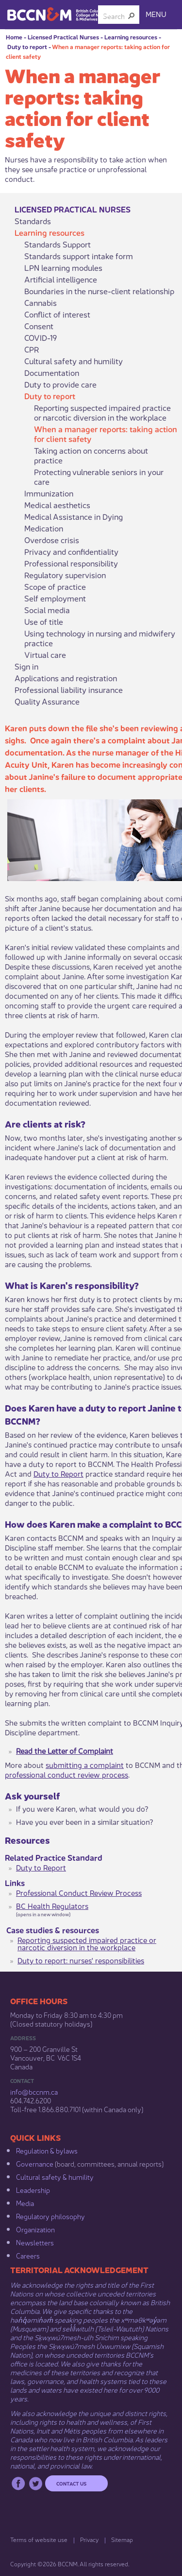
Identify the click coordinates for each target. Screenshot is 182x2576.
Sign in (26, 666)
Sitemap (122, 2539)
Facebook (18, 2483)
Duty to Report (58, 1473)
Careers (28, 2255)
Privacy (89, 2539)
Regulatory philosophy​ (50, 2215)
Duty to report (27, 46)
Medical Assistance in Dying (73, 516)
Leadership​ (33, 2189)
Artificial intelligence (60, 279)
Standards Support (57, 244)
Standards (33, 221)
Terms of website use (38, 2539)
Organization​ (35, 2228)
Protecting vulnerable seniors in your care (98, 476)
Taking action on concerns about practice (91, 455)
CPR (31, 349)
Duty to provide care (60, 384)
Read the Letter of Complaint (64, 1750)
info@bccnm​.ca (34, 2091)
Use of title (43, 621)
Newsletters (35, 2242)
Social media (47, 610)
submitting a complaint (85, 1764)
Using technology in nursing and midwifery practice (99, 638)
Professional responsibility (71, 563)
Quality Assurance (47, 701)
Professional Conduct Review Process (79, 1892)
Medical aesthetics (57, 505)
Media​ (25, 2202)
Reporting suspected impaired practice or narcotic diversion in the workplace (102, 412)
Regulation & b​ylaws (47, 2150)
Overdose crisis (51, 540)
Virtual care (45, 654)
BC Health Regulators (52, 1905)
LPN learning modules (63, 267)
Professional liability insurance (69, 689)
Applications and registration (66, 678)
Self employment (55, 598)
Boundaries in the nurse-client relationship (99, 291)
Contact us (71, 2483)
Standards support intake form (78, 256)
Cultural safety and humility (73, 361)
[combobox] (115, 15)
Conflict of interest (57, 314)
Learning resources (130, 36)
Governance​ (34, 2163)
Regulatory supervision (65, 575)
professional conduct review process (66, 1774)
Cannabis (40, 302)
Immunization (48, 493)
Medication (43, 528)
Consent (38, 326)
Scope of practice (55, 586)
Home (14, 36)
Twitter (36, 2483)
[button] (131, 15)
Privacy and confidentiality (71, 551)
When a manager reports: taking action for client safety (105, 433)
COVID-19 (40, 337)
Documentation (51, 372)
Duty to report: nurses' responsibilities (80, 1959)
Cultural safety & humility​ (55, 2176)
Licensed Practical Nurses (63, 36)
